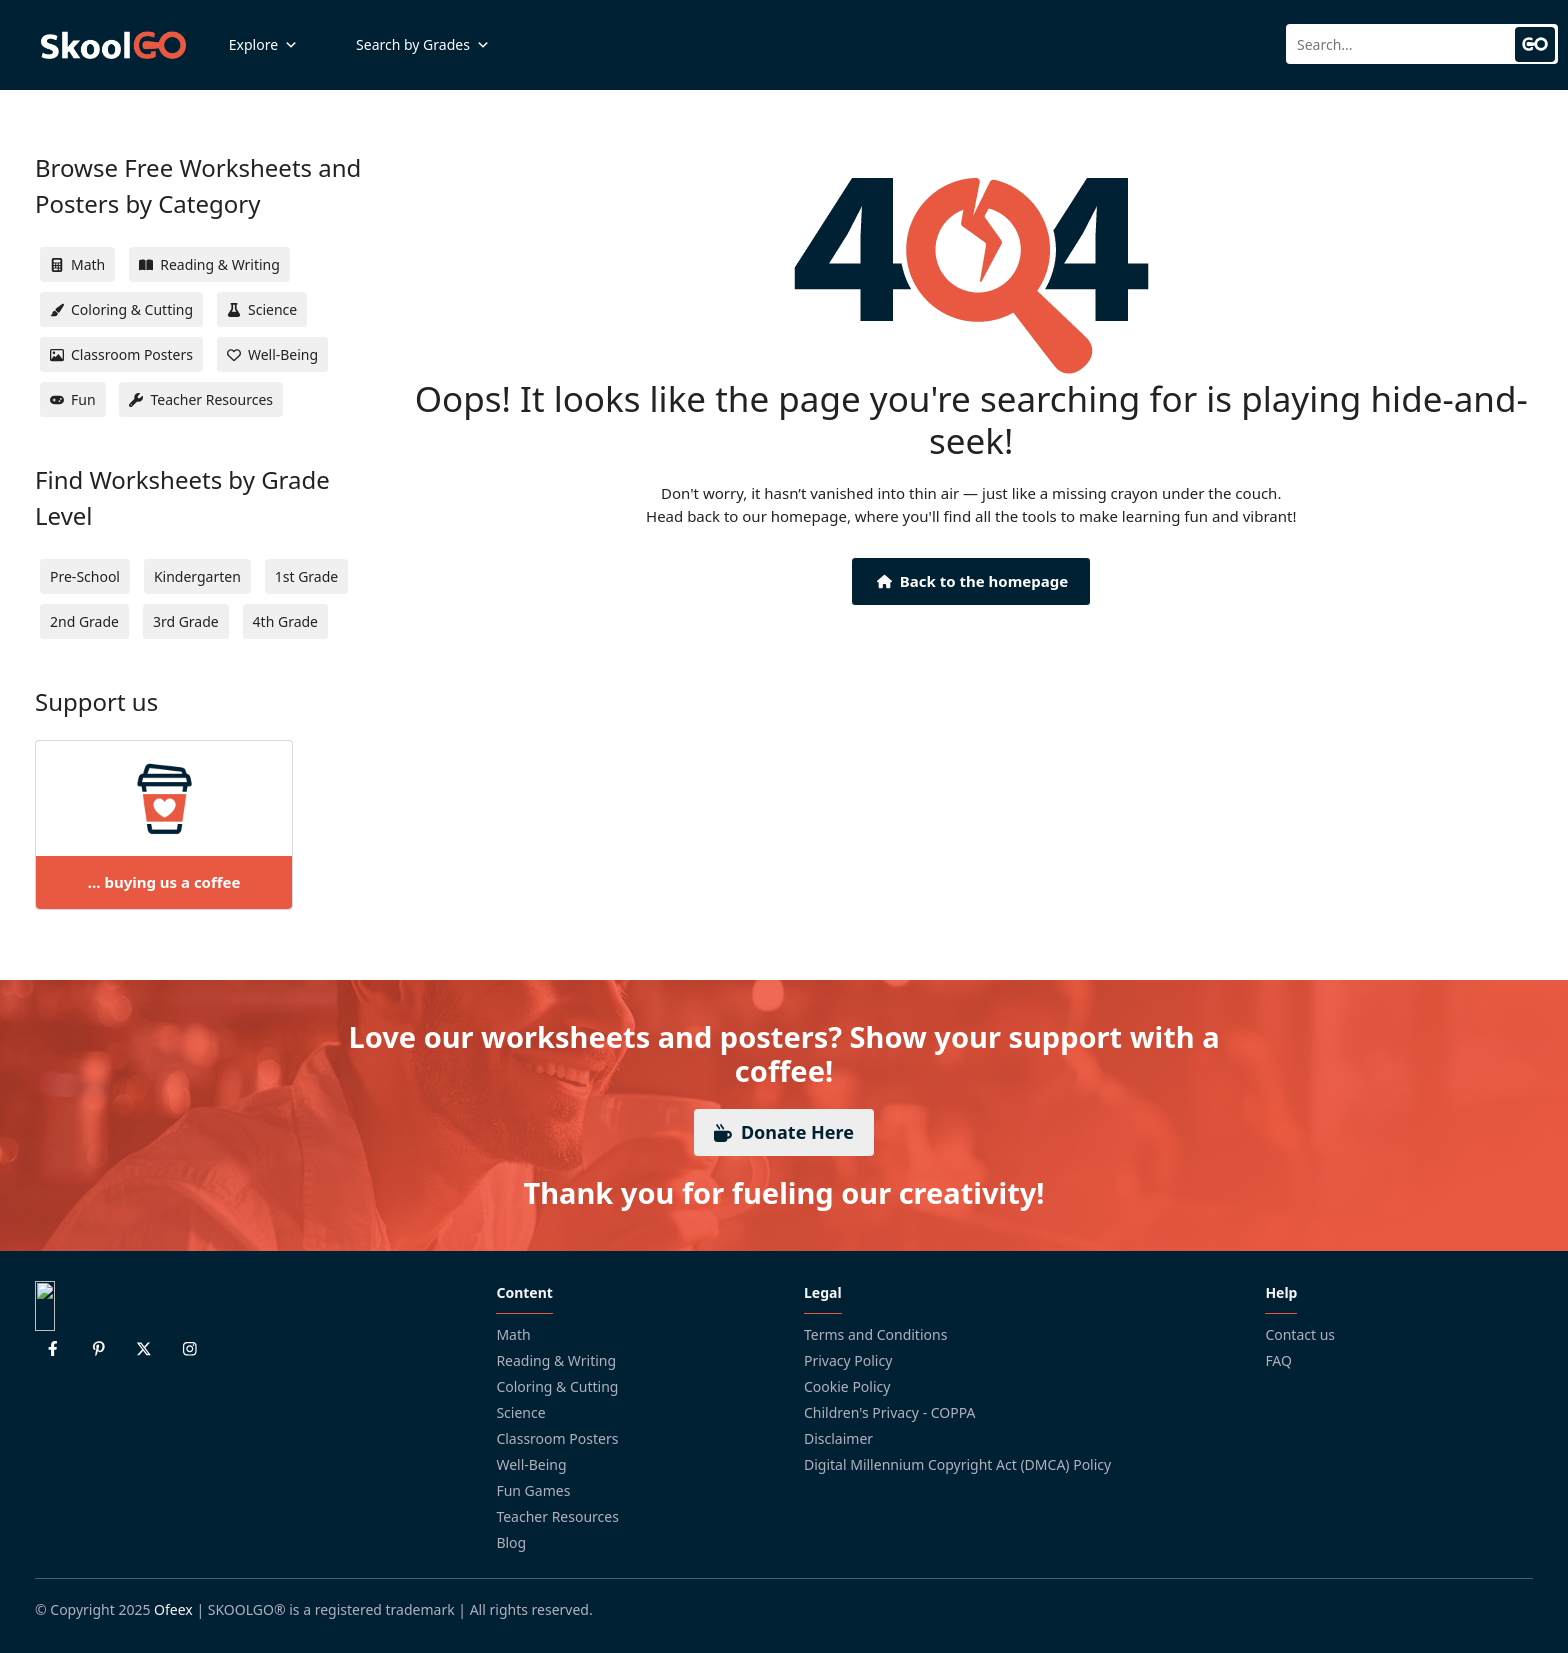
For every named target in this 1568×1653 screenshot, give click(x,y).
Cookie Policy (847, 1386)
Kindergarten (197, 576)
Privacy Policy (848, 1360)
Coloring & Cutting (557, 1386)
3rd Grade (186, 621)
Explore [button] (263, 45)
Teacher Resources (557, 1516)
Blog (511, 1542)
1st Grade (306, 576)
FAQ (1278, 1360)
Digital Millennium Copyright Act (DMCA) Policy (957, 1464)
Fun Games (533, 1490)
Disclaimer (838, 1438)
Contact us (1300, 1334)
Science (520, 1412)
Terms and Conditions (875, 1334)
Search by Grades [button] (423, 45)
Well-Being (531, 1464)
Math (513, 1334)
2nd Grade (84, 621)
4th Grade (285, 621)
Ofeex (173, 1609)
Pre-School (85, 576)
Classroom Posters (557, 1438)
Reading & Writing (556, 1360)
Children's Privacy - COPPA (890, 1412)
